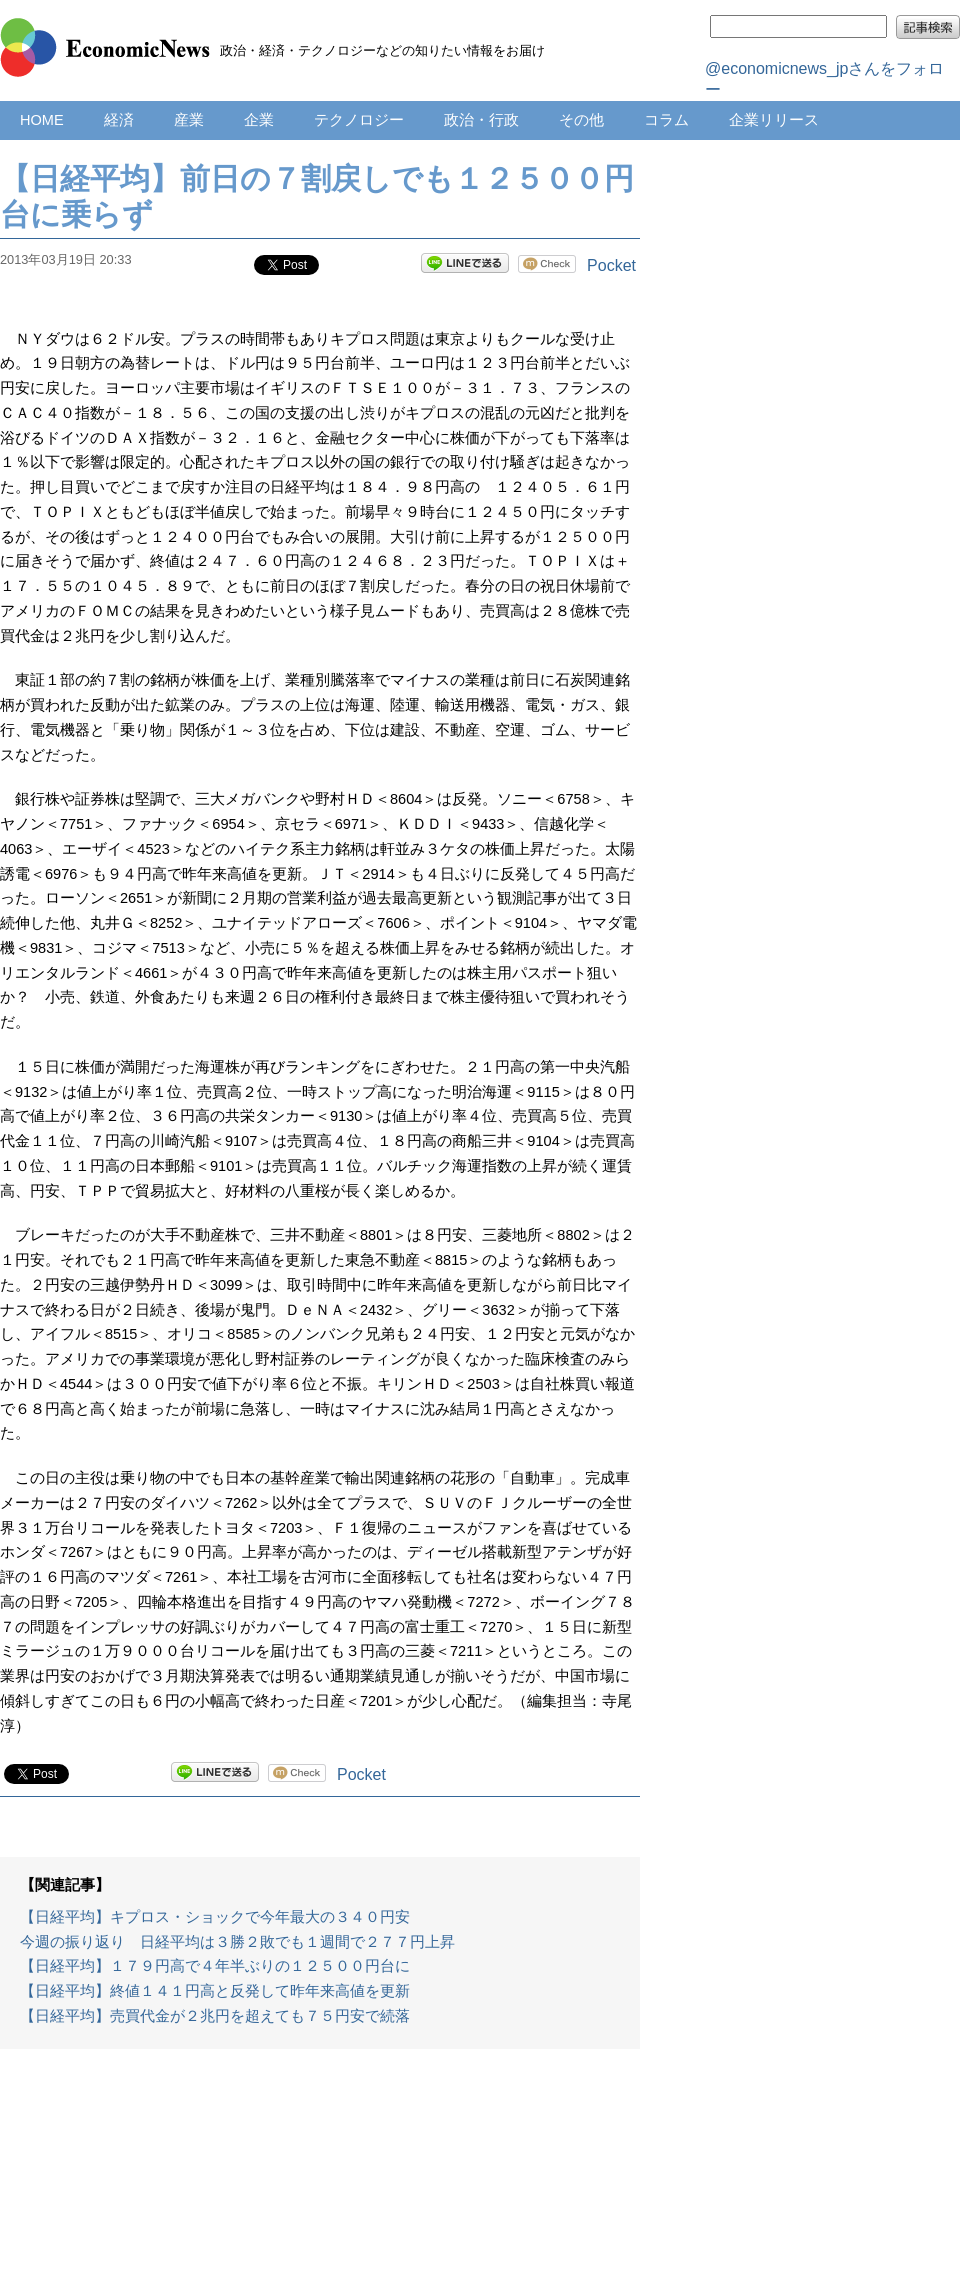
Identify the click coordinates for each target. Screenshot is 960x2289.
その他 (581, 120)
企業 (259, 120)
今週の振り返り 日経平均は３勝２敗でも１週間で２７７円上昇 (237, 1942)
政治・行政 (481, 120)
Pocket (611, 265)
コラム (666, 120)
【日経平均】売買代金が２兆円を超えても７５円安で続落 (215, 2016)
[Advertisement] (320, 2179)
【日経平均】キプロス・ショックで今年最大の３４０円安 (215, 1917)
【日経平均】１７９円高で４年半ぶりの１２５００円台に (215, 1966)
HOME (42, 120)
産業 (189, 120)
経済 (119, 120)
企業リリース (774, 120)
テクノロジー (359, 120)
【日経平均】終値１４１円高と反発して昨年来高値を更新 (215, 1991)
